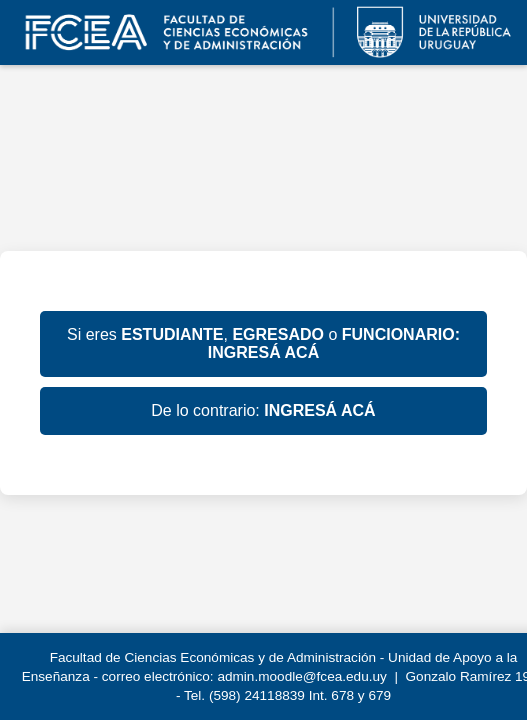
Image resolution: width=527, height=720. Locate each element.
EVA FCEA (263, 32)
